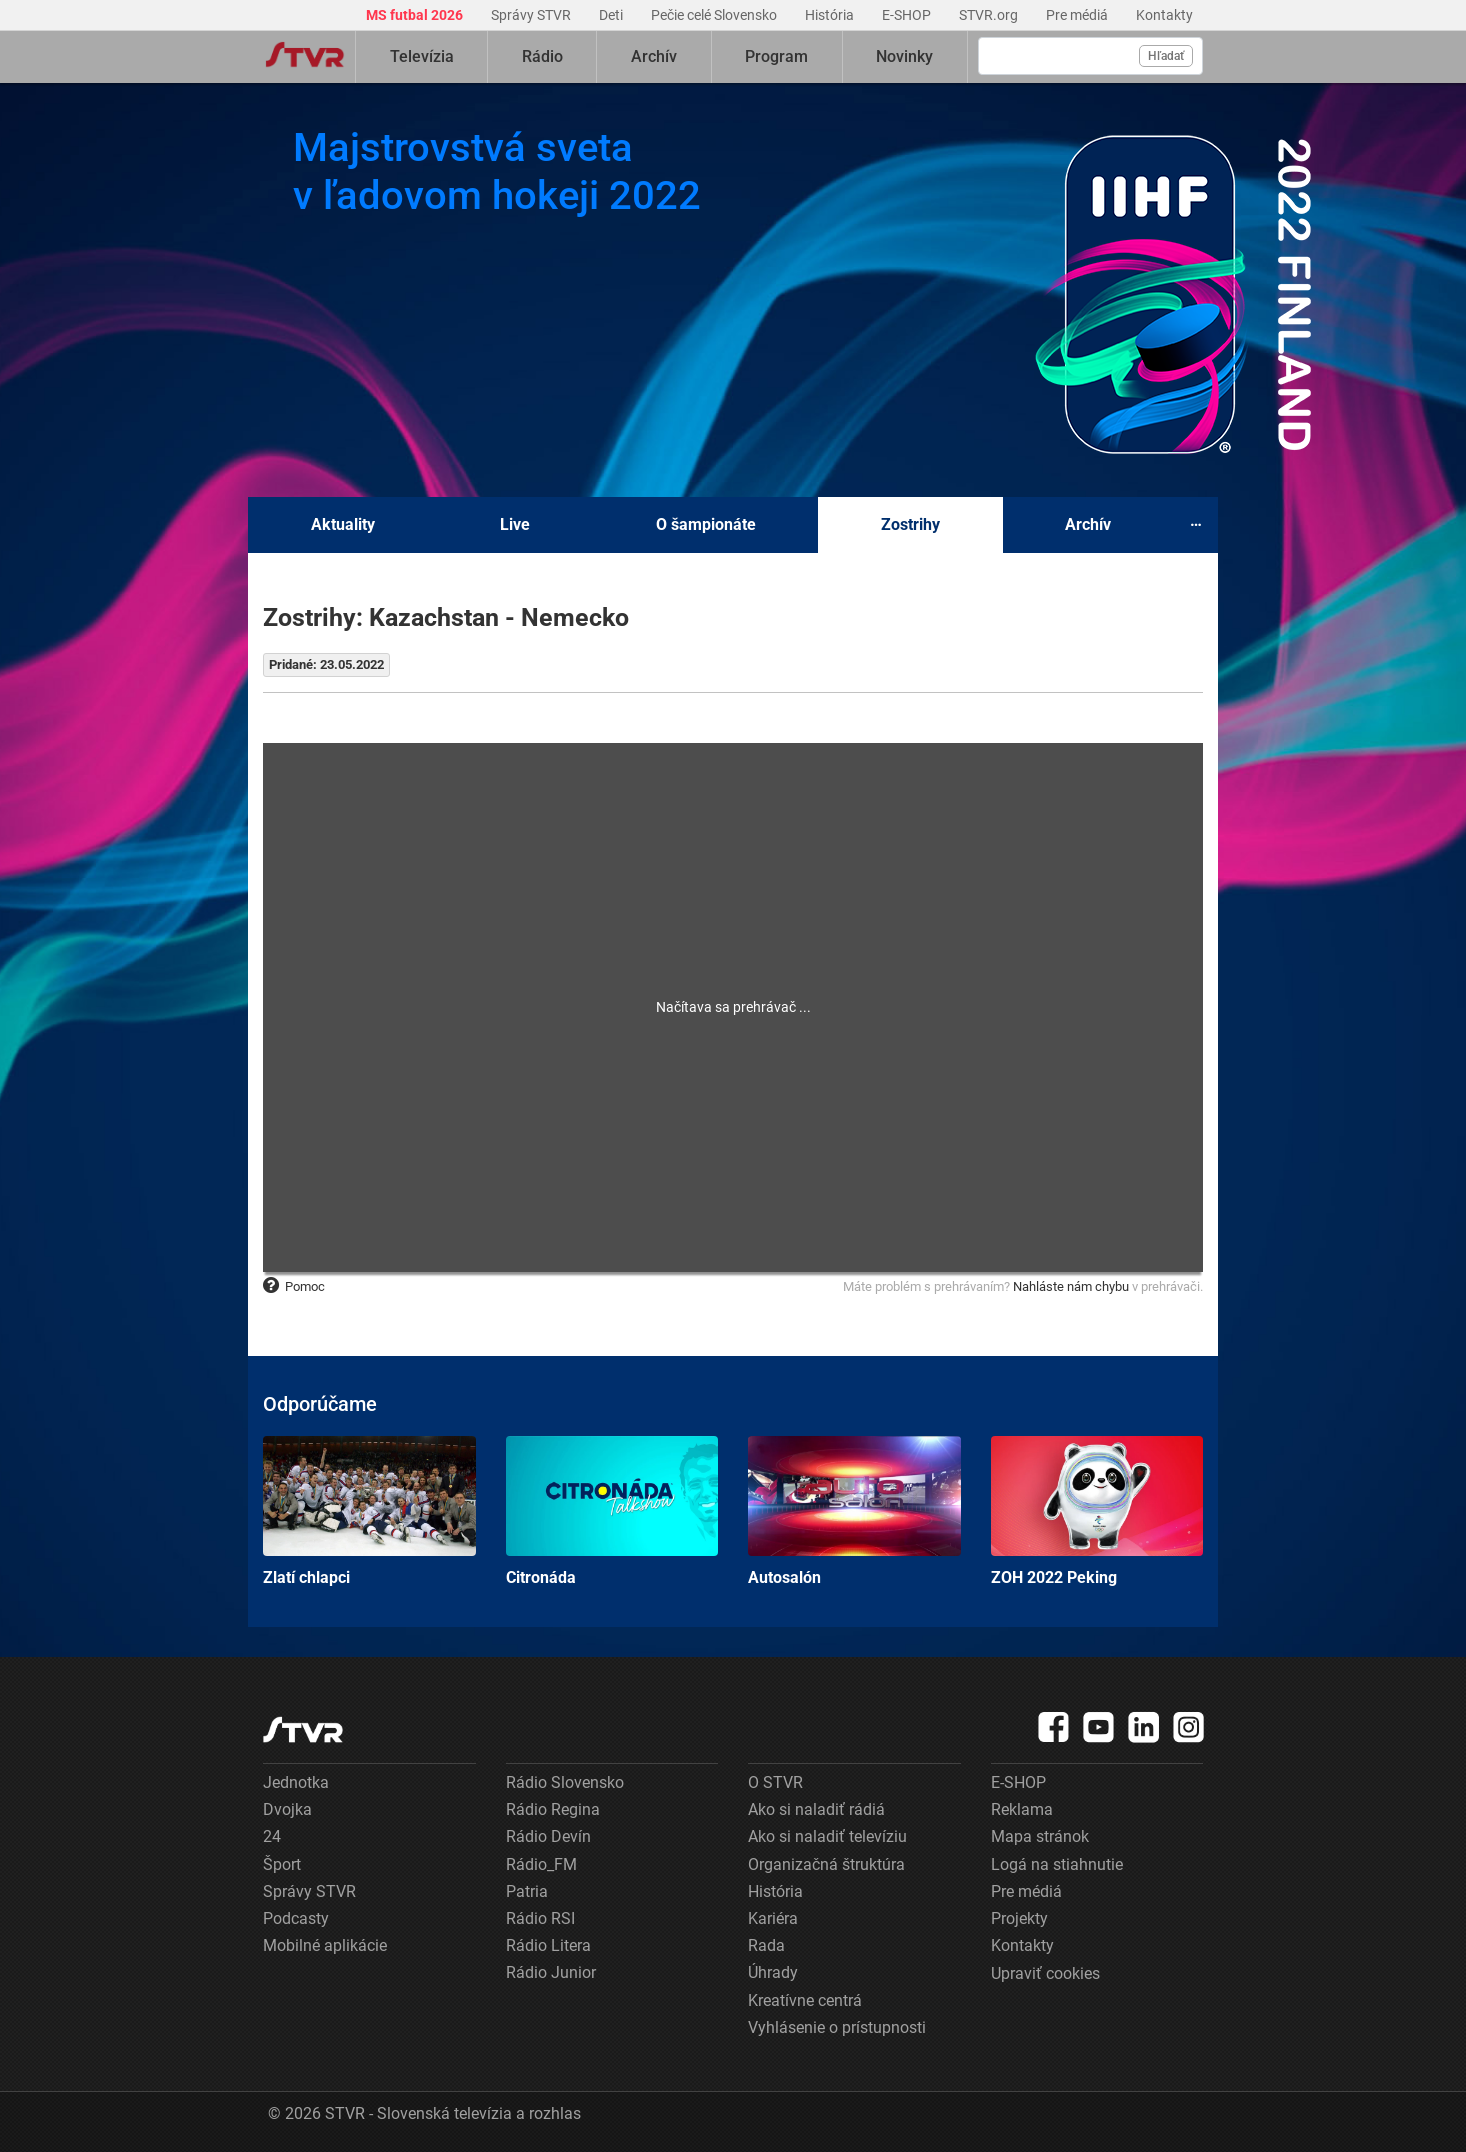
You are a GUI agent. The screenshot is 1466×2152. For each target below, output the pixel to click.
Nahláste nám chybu (1071, 1286)
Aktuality (343, 524)
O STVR (775, 1782)
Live (515, 524)
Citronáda (612, 1511)
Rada (766, 1945)
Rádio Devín (548, 1836)
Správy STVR (532, 15)
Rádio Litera (548, 1945)
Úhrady (773, 1972)
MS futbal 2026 (416, 15)
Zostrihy (910, 524)
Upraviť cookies (1045, 1973)
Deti (612, 15)
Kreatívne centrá (805, 2000)
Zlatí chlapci (369, 1511)
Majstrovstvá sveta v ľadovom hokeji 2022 (497, 171)
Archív (654, 56)
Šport (282, 1864)
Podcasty (296, 1918)
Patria (527, 1891)
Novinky (904, 56)
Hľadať (1166, 56)
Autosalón (854, 1511)
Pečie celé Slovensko (715, 15)
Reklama (1022, 1809)
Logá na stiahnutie (1057, 1864)
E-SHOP (908, 15)
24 (272, 1836)
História (831, 15)
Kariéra (773, 1918)
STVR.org (990, 15)
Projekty (1019, 1918)
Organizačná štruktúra (826, 1864)
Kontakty (1164, 15)
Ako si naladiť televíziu (827, 1836)
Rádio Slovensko (565, 1782)
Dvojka (287, 1809)
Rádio (542, 56)
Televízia (422, 56)
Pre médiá (1078, 15)
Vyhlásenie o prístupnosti (837, 2027)
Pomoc (294, 1286)
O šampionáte (706, 524)
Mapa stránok (1040, 1836)
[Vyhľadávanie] (1090, 56)
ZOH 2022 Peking (1097, 1511)
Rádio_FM (541, 1864)
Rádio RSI (540, 1918)
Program (776, 56)
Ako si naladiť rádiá (816, 1809)
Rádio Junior (551, 1972)
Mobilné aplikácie (325, 1945)
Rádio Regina (553, 1809)
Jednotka (296, 1782)
